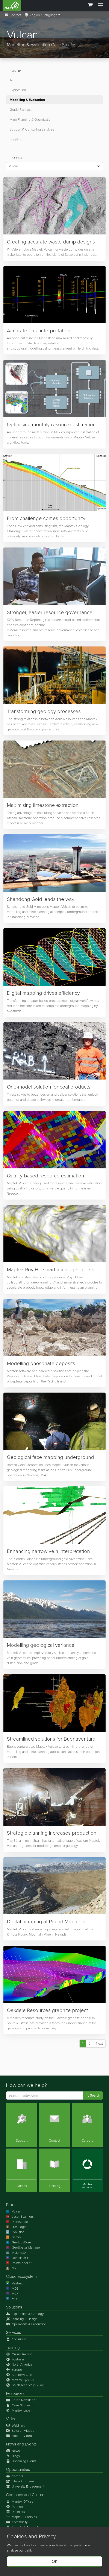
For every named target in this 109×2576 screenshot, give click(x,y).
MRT (12, 2268)
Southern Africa (19, 2374)
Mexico (20, 2380)
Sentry (13, 2237)
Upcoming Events (21, 2461)
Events (31, 2444)
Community (16, 2522)
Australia (15, 2359)
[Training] (54, 2170)
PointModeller (19, 2263)
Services (13, 2332)
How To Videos (19, 2436)
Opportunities (18, 2470)
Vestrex (14, 2283)
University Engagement (25, 2486)
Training (13, 2347)
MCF (12, 2293)
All (11, 80)
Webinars (15, 2425)
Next (99, 2043)
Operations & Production (26, 2324)
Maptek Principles (21, 2517)
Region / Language (41, 14)
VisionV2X (16, 2253)
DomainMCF (17, 2258)
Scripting (16, 139)
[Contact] (54, 2125)
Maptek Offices (19, 2501)
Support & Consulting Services (32, 129)
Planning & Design (22, 2319)
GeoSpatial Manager (23, 2247)
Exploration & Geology (25, 2313)
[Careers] (87, 2125)
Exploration (18, 90)
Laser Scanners (20, 2216)
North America (19, 2364)
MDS (12, 2288)
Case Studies (18, 2405)
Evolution (15, 2232)
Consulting (16, 2339)
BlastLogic (16, 2227)
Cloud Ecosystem (21, 2276)
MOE (12, 2298)
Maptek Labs (18, 2410)
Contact (12, 14)
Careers (14, 2476)
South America (25, 2385)
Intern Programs (20, 2481)
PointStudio (17, 2222)
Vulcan (13, 2211)
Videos (12, 2419)
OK (55, 2561)
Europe (14, 2369)
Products (13, 2205)
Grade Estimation (22, 109)
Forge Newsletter (21, 2400)
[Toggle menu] (100, 5)
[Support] (21, 2125)
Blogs (13, 2456)
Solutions (14, 2307)
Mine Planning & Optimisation (31, 119)
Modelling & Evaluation (27, 99)
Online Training (19, 2354)
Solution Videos (20, 2430)
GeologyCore (18, 2242)
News (11, 2444)
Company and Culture (25, 2495)
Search (93, 2095)
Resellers (15, 2512)
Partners (15, 2507)
